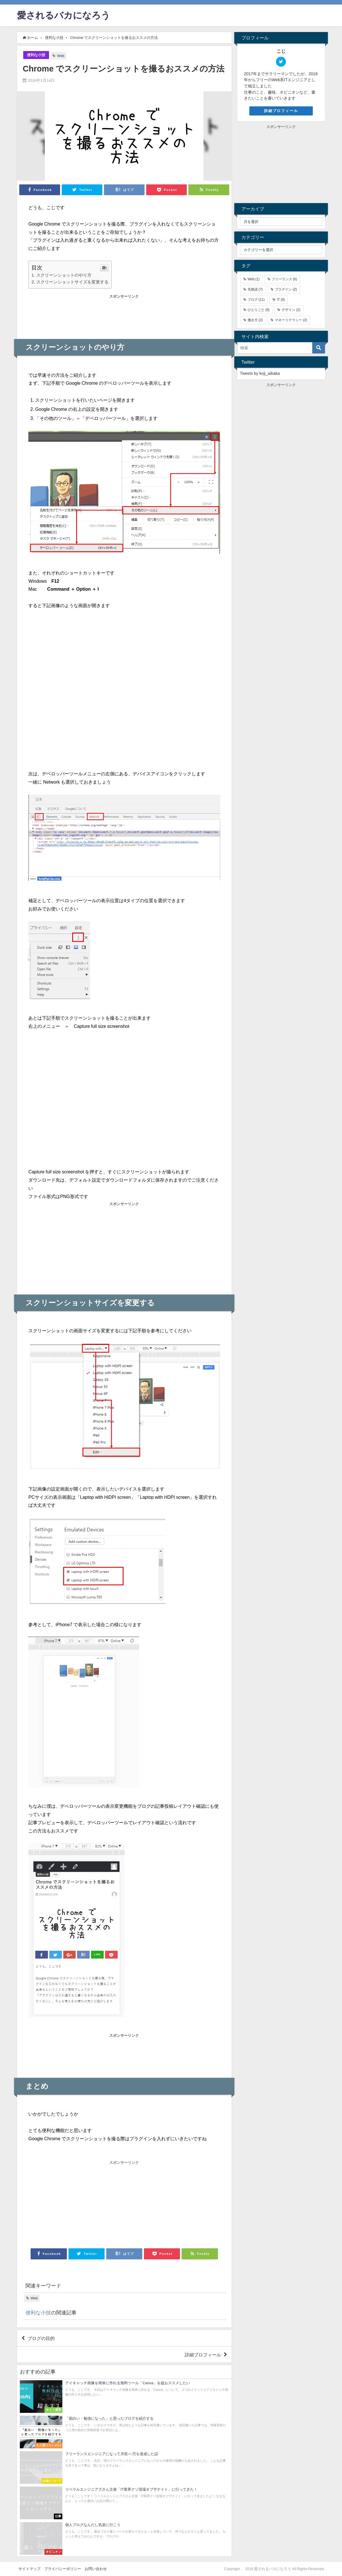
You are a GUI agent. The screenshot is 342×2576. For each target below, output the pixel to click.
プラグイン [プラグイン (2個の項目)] (286, 289)
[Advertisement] (124, 314)
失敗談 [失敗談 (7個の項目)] (255, 289)
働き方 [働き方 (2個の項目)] (255, 320)
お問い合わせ (96, 2569)
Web (60, 56)
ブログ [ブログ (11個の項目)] (256, 299)
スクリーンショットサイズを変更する (72, 282)
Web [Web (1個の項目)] (254, 279)
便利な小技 (36, 55)
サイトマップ (29, 2569)
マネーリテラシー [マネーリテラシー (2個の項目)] (291, 320)
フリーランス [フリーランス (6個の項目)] (284, 279)
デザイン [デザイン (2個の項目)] (291, 310)
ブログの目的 (41, 2338)
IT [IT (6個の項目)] (281, 299)
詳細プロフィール (203, 2354)
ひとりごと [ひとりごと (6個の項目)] (259, 310)
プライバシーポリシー (62, 2569)
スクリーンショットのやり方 (64, 275)
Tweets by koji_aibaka (260, 373)
